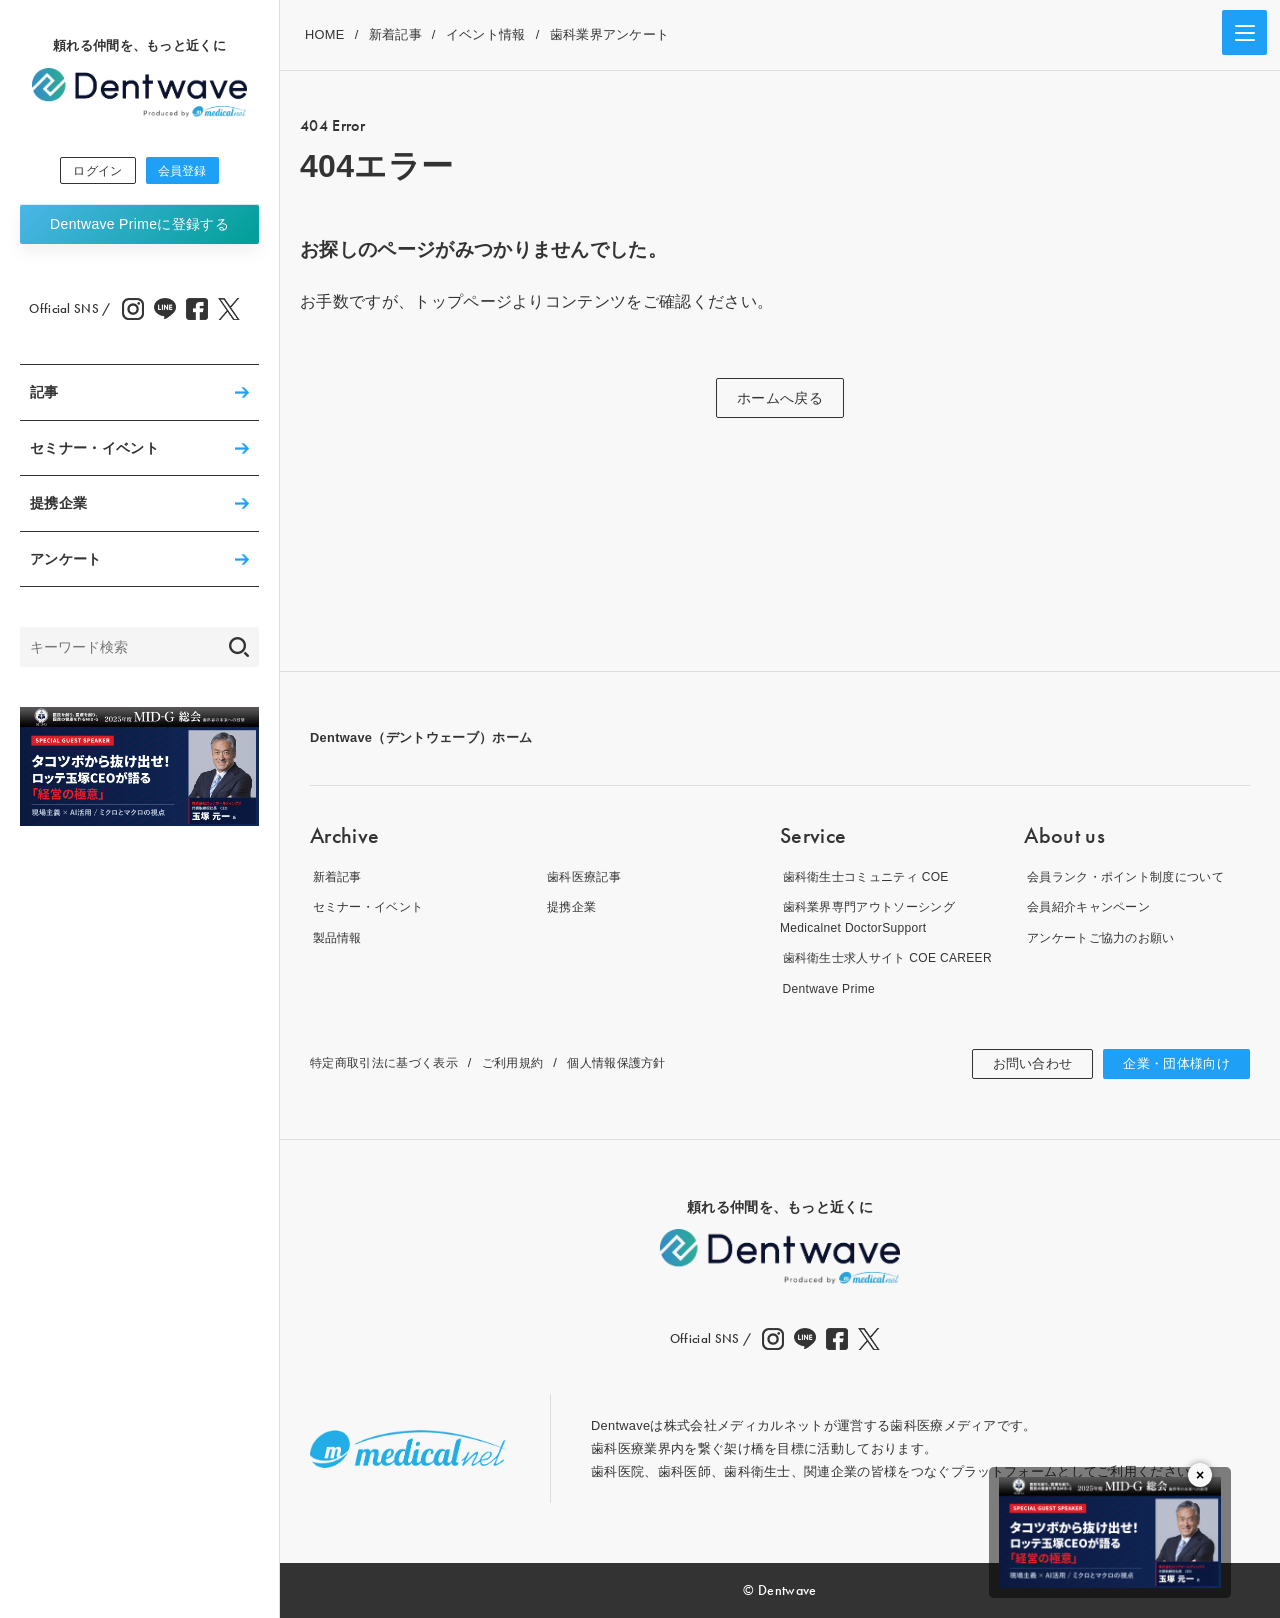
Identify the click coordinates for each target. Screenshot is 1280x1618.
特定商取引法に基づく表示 (390, 1062)
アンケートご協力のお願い (1104, 936)
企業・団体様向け (1172, 1064)
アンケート (66, 562)
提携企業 (58, 506)
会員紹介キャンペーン (1090, 906)
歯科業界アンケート (610, 34)
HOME (325, 34)
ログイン (85, 172)
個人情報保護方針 (637, 1062)
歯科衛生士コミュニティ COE (869, 875)
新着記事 (395, 34)
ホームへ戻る (780, 398)
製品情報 (336, 936)
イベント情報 (486, 34)
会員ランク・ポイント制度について (1130, 875)
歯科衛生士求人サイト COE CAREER (892, 957)
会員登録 (194, 172)
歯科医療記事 (585, 875)
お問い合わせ (1022, 1064)
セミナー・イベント (94, 451)
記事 (44, 395)
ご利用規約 (527, 1062)
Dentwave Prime (139, 227)
